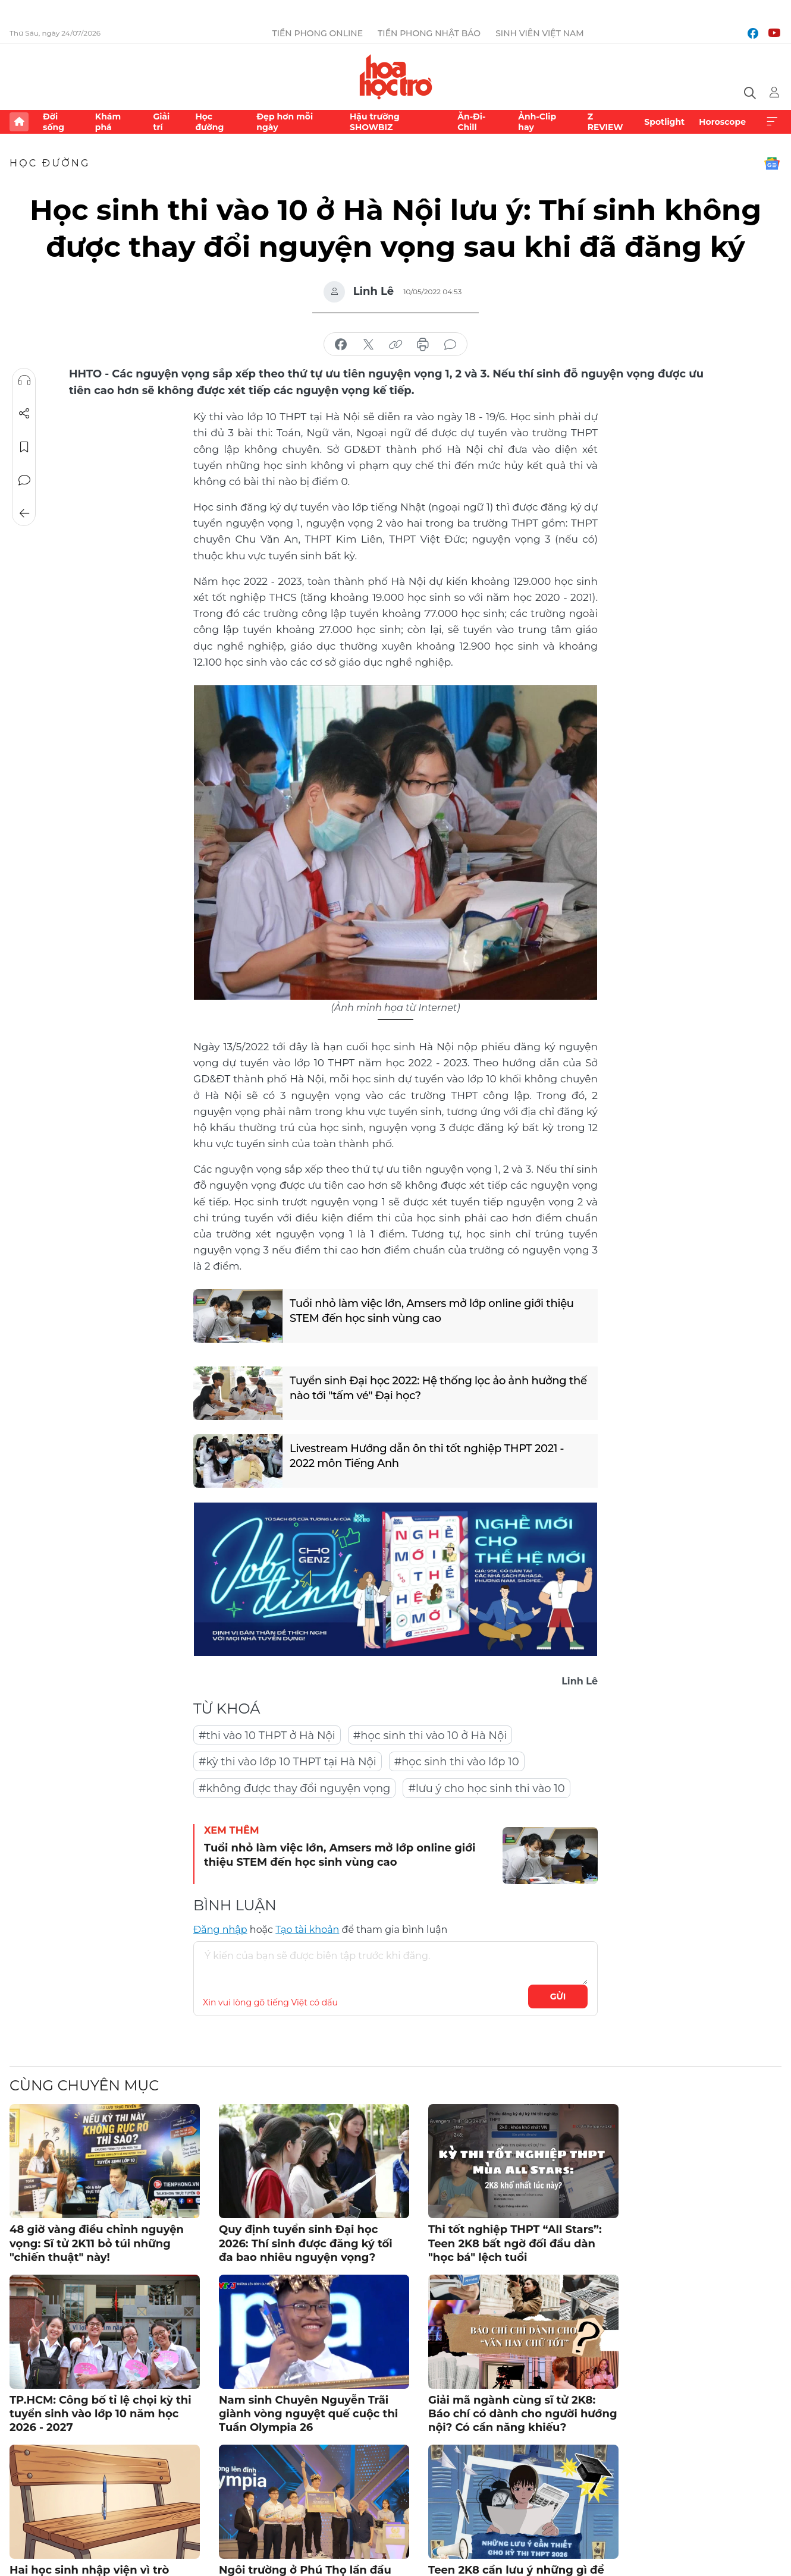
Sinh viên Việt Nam (539, 33)
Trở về (24, 513)
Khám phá (108, 122)
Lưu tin (24, 447)
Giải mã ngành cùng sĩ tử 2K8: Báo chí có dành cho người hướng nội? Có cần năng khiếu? (522, 2414)
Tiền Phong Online (317, 33)
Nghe (24, 380)
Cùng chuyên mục (84, 2085)
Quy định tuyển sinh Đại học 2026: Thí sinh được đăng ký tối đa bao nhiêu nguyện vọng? (306, 2243)
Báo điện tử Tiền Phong (396, 76)
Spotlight (664, 121)
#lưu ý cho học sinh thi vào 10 (486, 1788)
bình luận (450, 345)
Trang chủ (19, 121)
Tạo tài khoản (307, 1929)
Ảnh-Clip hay (537, 122)
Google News (771, 163)
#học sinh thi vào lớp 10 (456, 1761)
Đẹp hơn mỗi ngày (284, 122)
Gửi (558, 1996)
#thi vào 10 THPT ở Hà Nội (267, 1735)
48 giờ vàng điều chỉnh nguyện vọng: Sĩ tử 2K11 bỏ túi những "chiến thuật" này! (97, 2243)
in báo (423, 345)
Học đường (209, 122)
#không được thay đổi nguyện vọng (294, 1788)
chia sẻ (341, 345)
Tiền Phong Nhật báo (429, 33)
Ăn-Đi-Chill (471, 122)
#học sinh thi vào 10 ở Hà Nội (430, 1735)
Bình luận (24, 480)
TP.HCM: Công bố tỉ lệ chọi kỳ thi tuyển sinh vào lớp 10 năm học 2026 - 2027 (101, 2414)
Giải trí (161, 122)
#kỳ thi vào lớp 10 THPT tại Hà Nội (287, 1761)
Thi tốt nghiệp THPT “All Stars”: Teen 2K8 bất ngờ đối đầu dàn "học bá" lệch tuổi (515, 2243)
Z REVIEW (605, 122)
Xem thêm (771, 121)
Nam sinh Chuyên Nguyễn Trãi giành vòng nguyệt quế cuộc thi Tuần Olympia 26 (308, 2414)
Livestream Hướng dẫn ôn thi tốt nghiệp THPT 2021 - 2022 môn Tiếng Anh (427, 1456)
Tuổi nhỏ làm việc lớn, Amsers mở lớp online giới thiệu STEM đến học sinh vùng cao (432, 1311)
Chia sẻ (24, 414)
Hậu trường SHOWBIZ (375, 122)
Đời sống (53, 122)
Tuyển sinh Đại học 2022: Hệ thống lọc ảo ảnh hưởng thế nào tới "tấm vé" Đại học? (438, 1388)
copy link (395, 345)
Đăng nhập (220, 1929)
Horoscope (722, 121)
